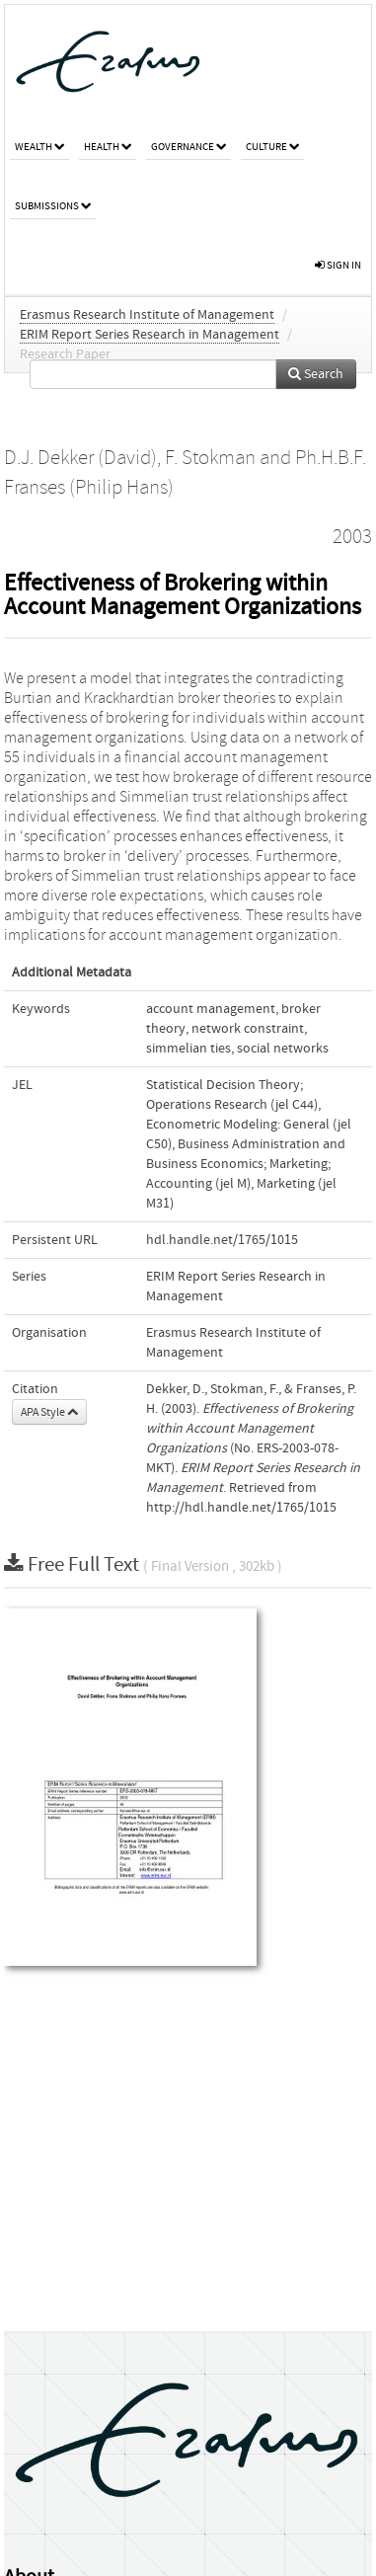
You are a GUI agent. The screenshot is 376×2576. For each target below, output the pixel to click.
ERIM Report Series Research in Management (149, 335)
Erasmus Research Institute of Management (147, 315)
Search (315, 374)
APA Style (49, 1412)
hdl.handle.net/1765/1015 (222, 1240)
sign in (338, 265)
